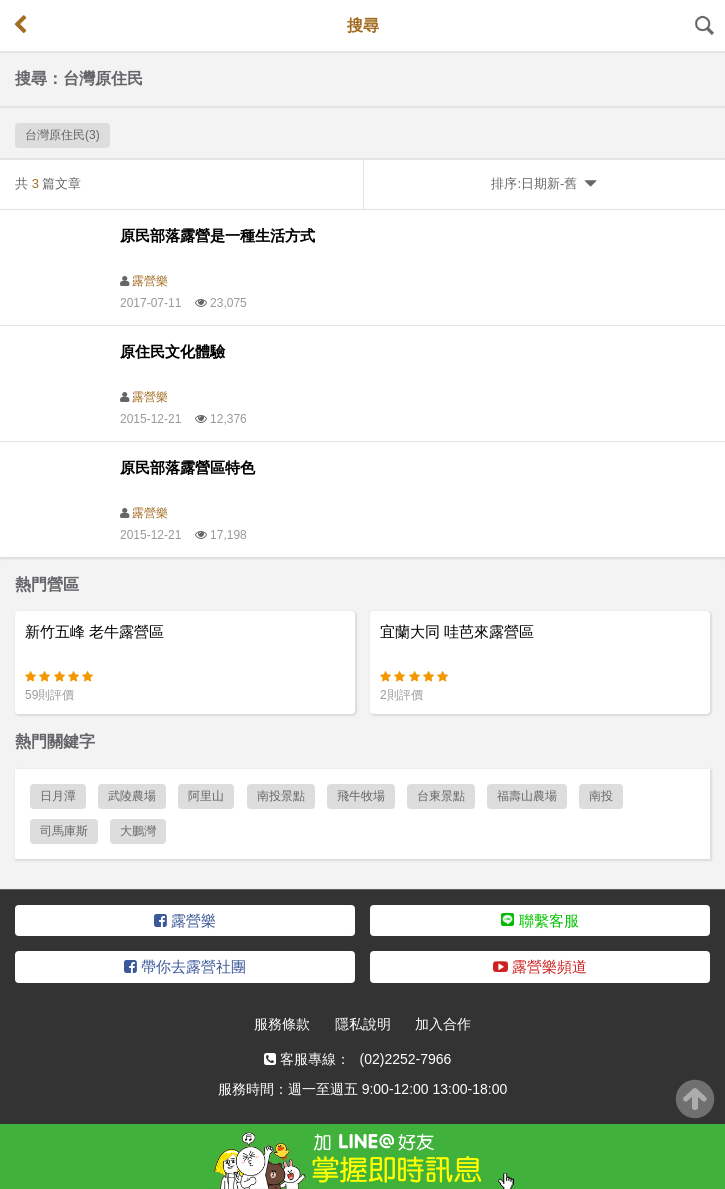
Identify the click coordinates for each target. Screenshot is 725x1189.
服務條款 (282, 1024)
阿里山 (206, 796)
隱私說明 (363, 1024)
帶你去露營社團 (185, 966)
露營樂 (150, 281)
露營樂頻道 (540, 966)
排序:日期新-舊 (544, 183)
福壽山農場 (527, 796)
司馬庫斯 (64, 831)
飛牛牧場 (361, 796)
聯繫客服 (539, 920)
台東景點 (441, 796)
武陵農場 (132, 796)
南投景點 (281, 796)
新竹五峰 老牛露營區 (94, 631)
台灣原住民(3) (62, 135)
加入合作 (443, 1024)
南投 (601, 796)
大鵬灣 (138, 831)
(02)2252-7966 (406, 1059)
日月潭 (58, 796)
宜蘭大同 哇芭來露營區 (457, 631)
